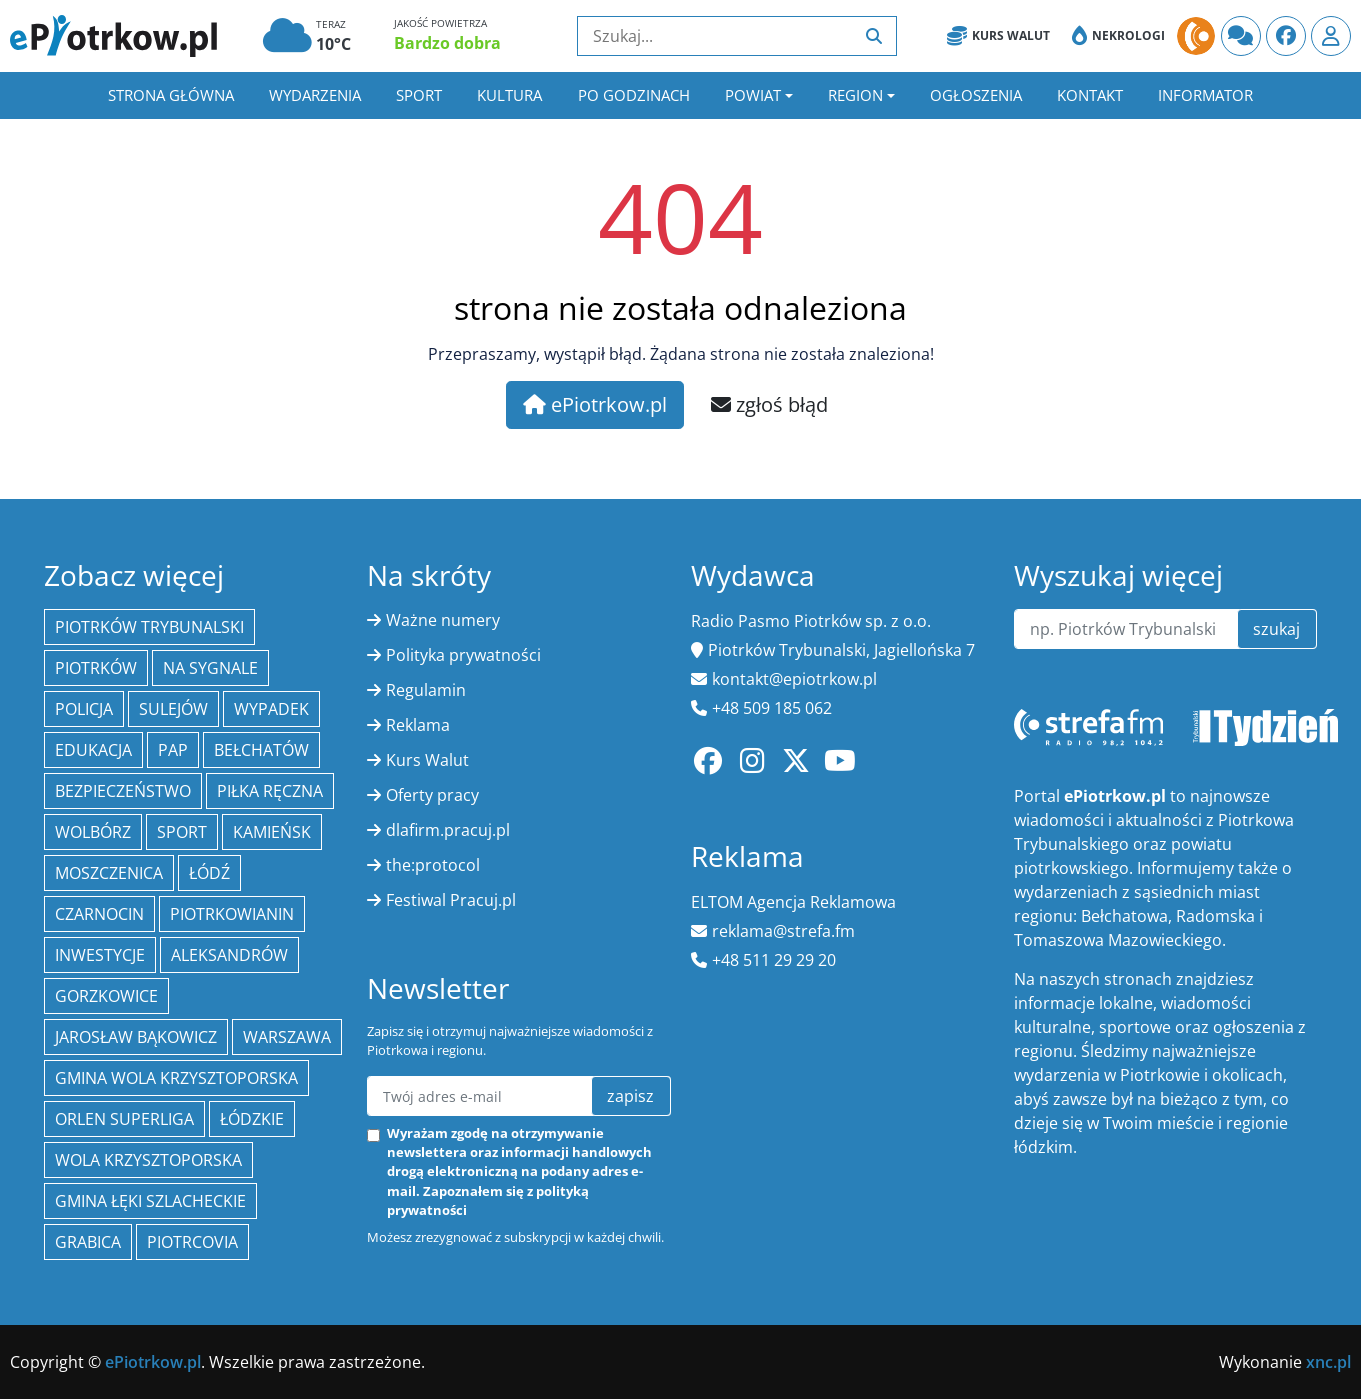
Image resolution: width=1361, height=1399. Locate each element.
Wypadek (271, 709)
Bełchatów (261, 750)
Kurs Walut (998, 36)
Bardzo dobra (447, 43)
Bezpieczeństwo (123, 791)
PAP (173, 750)
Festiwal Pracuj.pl (451, 900)
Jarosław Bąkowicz (136, 1037)
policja (84, 709)
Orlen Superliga (124, 1119)
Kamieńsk (272, 832)
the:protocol (433, 865)
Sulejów (173, 709)
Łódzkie (252, 1119)
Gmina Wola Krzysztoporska (176, 1078)
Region (855, 95)
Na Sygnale (210, 668)
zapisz (630, 1096)
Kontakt (1090, 95)
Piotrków (96, 668)
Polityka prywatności (463, 655)
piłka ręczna (270, 791)
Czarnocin (99, 914)
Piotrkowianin (232, 914)
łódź (209, 873)
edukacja (93, 750)
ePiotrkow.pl (595, 404)
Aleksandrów (229, 955)
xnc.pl (1328, 1362)
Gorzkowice (106, 996)
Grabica (88, 1242)
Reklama (418, 725)
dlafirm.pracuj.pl (448, 830)
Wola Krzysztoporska (148, 1160)
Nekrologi (1118, 36)
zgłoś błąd (769, 404)
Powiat (753, 95)
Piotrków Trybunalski (149, 627)
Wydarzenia (315, 95)
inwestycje (100, 955)
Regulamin (426, 690)
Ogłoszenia (976, 95)
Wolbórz (93, 832)
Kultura (509, 95)
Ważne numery (443, 620)
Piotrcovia (192, 1242)
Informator (1205, 95)
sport (182, 832)
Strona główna (171, 95)
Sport (419, 95)
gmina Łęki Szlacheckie (150, 1201)
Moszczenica (109, 873)
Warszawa (287, 1037)
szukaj (1276, 629)
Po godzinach (634, 95)
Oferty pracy (432, 795)
